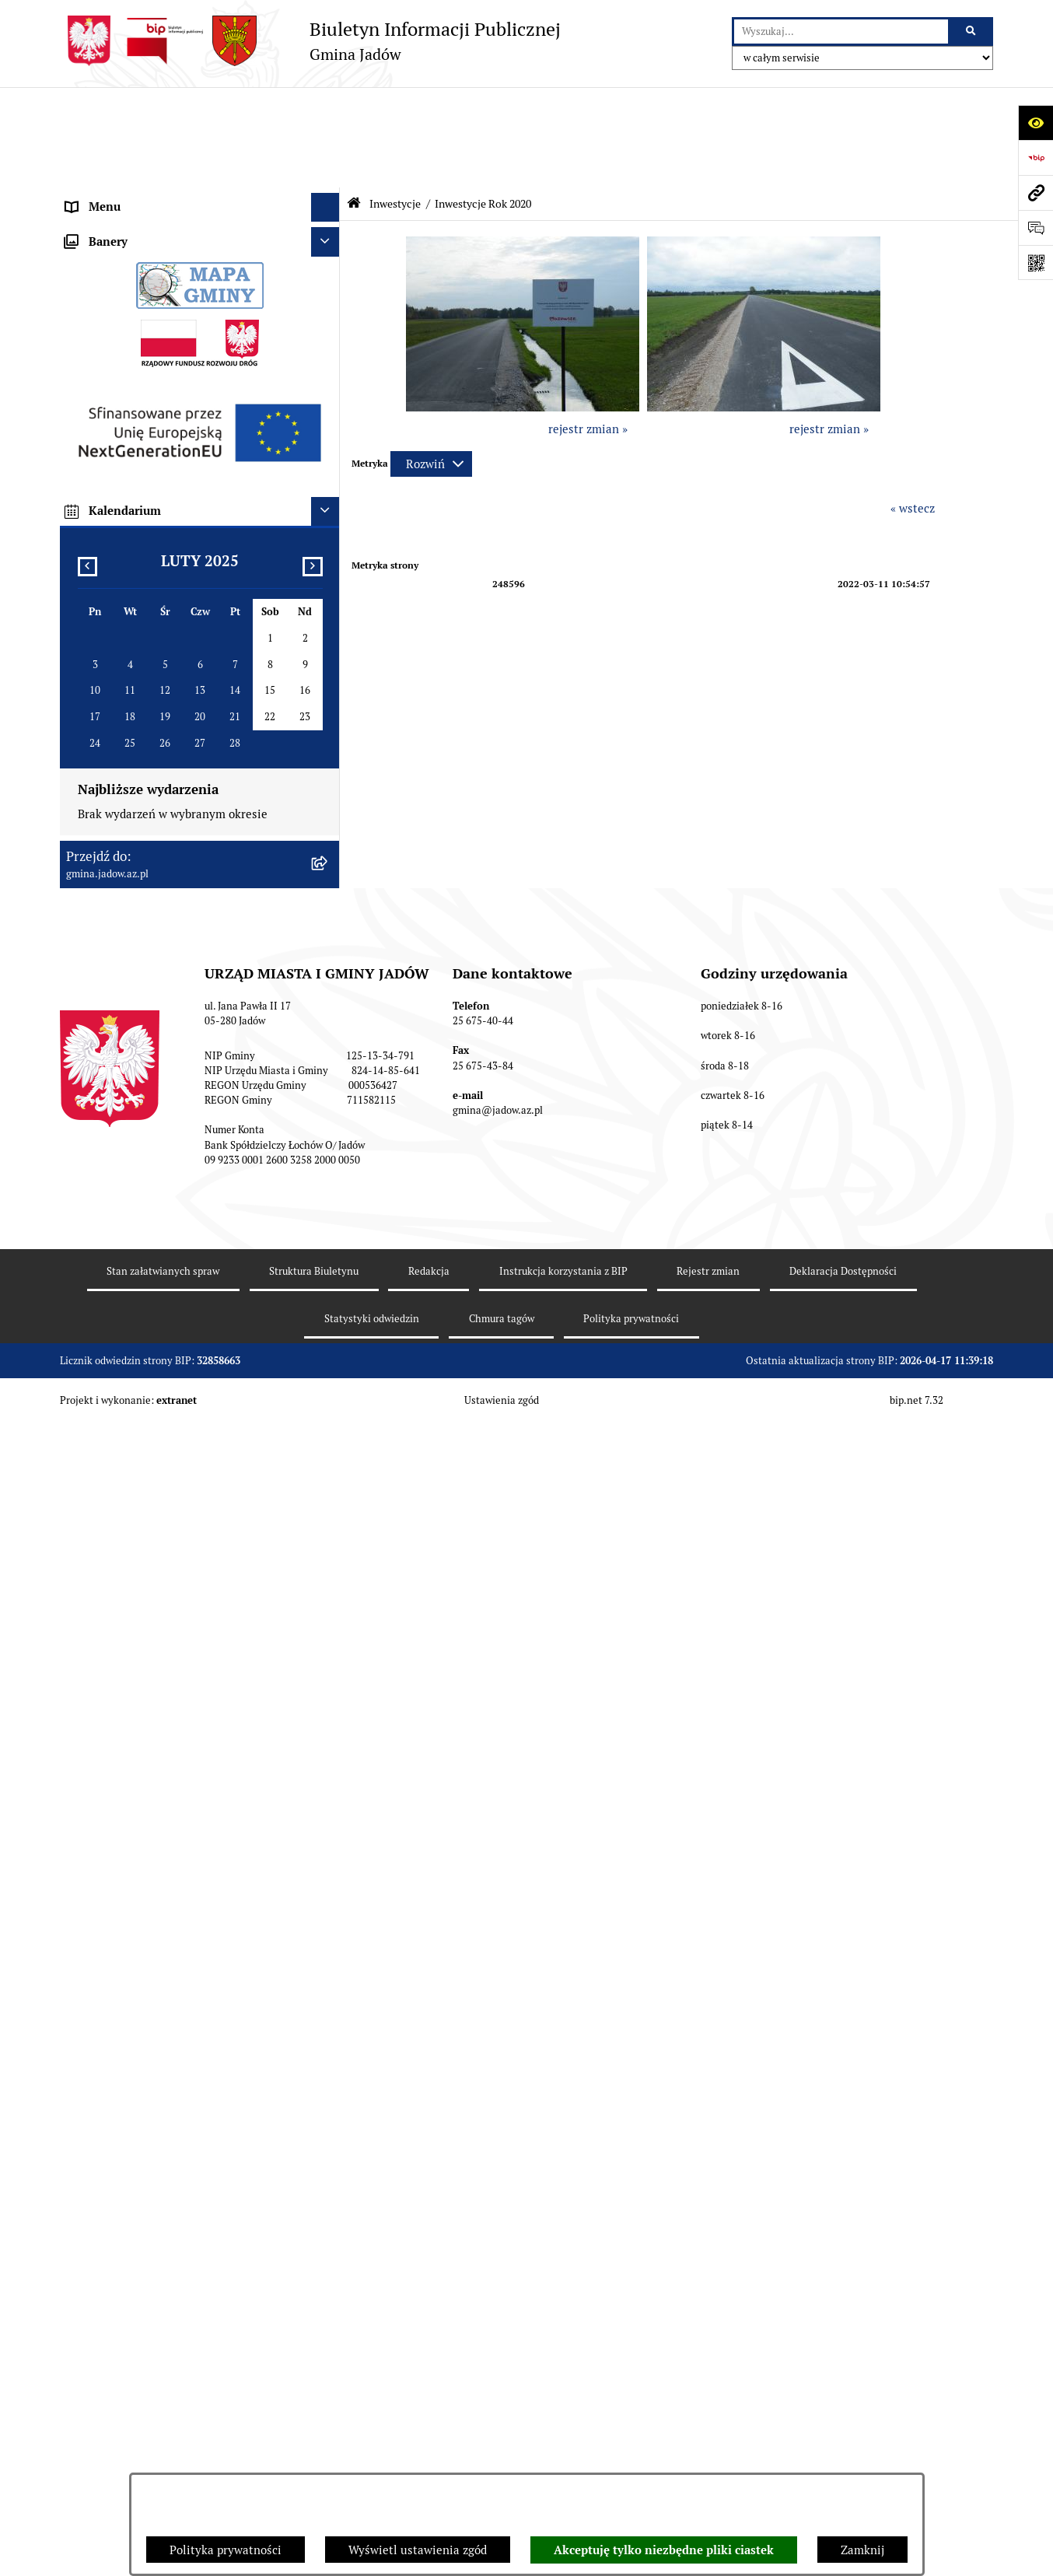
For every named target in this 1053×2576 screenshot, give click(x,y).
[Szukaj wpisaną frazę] (971, 32)
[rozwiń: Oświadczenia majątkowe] (328, 486)
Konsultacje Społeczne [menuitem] (125, 310)
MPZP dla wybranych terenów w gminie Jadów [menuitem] (188, 1327)
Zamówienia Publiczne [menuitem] (126, 514)
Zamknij (862, 2550)
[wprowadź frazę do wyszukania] (841, 32)
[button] (522, 306)
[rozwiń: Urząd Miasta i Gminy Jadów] (328, 136)
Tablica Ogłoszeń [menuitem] (111, 339)
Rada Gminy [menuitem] (98, 194)
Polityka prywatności (226, 2550)
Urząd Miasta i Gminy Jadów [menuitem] (140, 135)
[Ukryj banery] (326, 1456)
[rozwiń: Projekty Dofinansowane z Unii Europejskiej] (328, 965)
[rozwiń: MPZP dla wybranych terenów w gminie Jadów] (328, 1328)
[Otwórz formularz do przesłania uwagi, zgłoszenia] (1035, 227)
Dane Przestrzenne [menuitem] (116, 456)
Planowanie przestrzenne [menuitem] (133, 1204)
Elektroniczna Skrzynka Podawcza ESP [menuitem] (167, 281)
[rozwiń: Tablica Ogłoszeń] (328, 340)
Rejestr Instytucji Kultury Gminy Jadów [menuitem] (170, 427)
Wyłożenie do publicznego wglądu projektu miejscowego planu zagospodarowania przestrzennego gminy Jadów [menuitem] (179, 1251)
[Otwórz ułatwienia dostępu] (1035, 122)
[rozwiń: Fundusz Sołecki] (328, 545)
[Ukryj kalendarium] (326, 1725)
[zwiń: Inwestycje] (328, 573)
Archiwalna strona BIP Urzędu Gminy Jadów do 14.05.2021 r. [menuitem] (182, 1365)
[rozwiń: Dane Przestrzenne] (328, 457)
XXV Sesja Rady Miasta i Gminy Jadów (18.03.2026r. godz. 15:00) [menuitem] (167, 1411)
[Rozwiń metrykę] (431, 363)
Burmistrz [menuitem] (92, 222)
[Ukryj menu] (326, 107)
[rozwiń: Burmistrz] (328, 223)
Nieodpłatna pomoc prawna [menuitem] (138, 369)
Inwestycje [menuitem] (94, 572)
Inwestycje (395, 103)
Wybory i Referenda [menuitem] (118, 397)
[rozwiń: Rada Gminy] (328, 195)
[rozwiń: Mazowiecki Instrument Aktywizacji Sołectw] (328, 1079)
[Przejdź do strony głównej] (310, 41)
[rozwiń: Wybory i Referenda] (328, 398)
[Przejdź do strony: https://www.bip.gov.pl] (1035, 157)
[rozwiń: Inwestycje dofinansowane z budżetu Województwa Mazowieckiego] (328, 1022)
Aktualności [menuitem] (98, 164)
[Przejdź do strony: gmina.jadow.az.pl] (1035, 192)
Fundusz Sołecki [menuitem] (109, 544)
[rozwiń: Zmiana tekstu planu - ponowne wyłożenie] (328, 1298)
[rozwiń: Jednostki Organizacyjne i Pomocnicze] (328, 253)
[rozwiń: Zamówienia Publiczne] (328, 515)
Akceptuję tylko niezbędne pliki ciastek (664, 2550)
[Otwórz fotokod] (1035, 262)
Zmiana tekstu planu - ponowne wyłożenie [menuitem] (178, 1297)
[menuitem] (200, 612)
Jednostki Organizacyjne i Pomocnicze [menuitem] (167, 252)
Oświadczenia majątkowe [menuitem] (133, 485)
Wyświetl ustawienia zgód (417, 2550)
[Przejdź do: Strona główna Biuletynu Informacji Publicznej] (354, 103)
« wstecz (912, 408)
